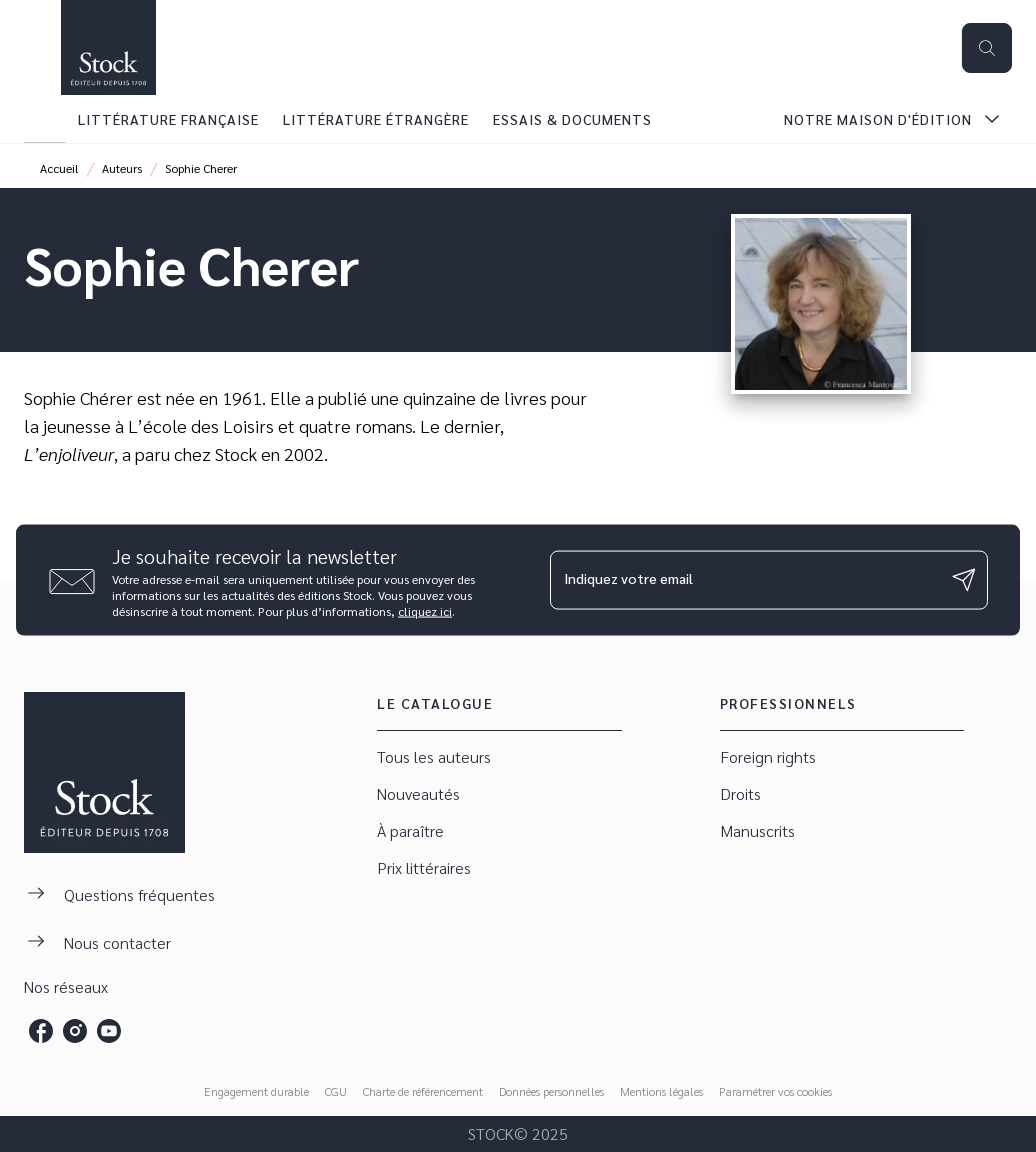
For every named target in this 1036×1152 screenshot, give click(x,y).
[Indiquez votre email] (744, 580)
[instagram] (75, 1031)
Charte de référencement (423, 1091)
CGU (336, 1091)
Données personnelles (551, 1091)
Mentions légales (661, 1091)
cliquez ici (425, 610)
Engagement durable (256, 1091)
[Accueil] (108, 47)
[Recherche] (987, 48)
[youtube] (109, 1031)
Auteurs (122, 168)
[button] (499, 757)
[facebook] (41, 1031)
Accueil (59, 168)
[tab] (45, 119)
